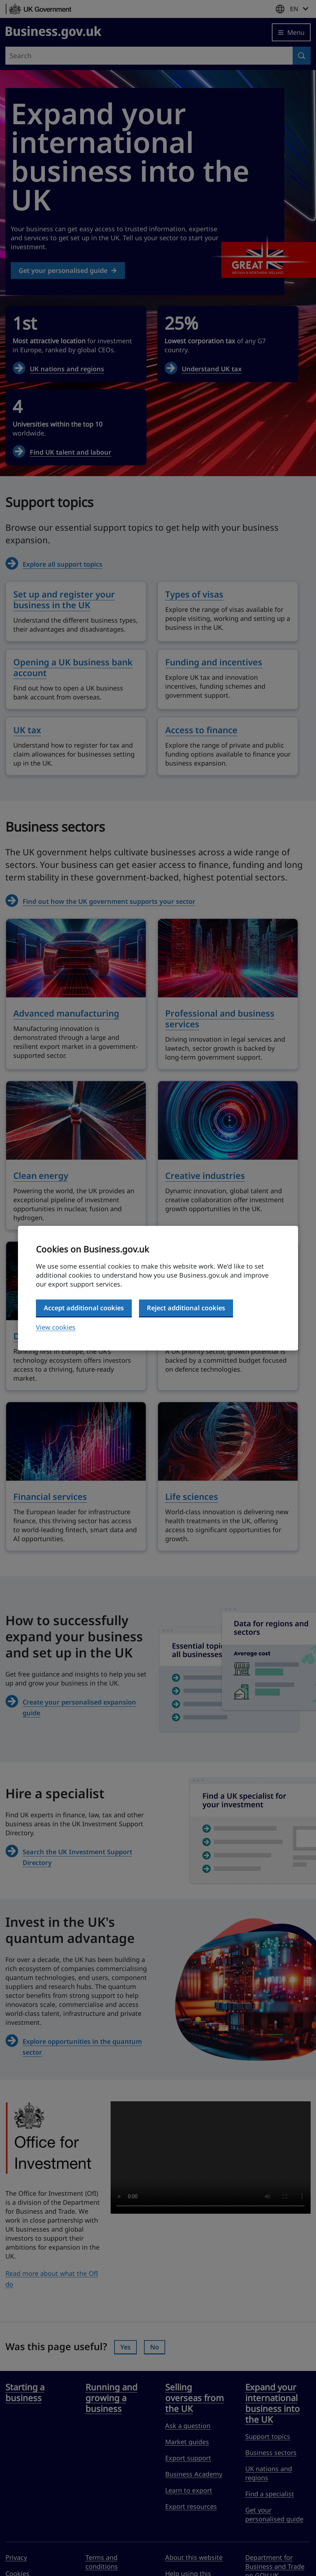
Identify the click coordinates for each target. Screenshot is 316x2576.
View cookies (55, 1327)
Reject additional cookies (186, 1307)
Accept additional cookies (84, 1307)
